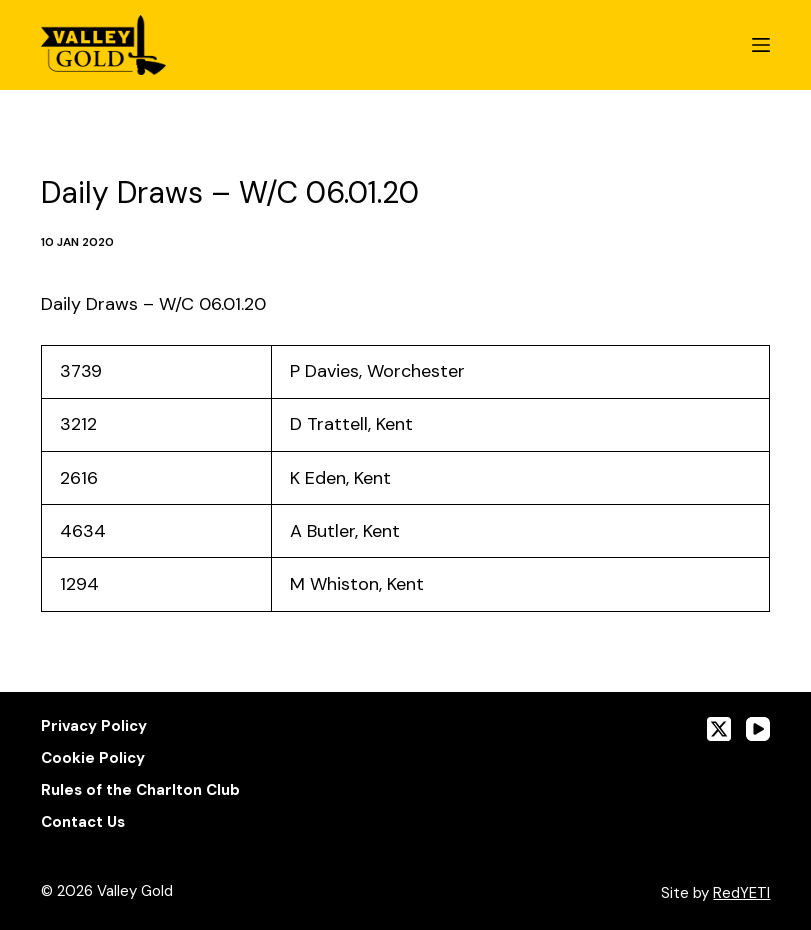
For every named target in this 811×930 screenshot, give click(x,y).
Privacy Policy (94, 726)
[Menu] (761, 45)
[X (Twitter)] (719, 729)
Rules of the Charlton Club (140, 790)
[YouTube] (758, 729)
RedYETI (741, 893)
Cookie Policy (93, 758)
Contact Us (83, 822)
